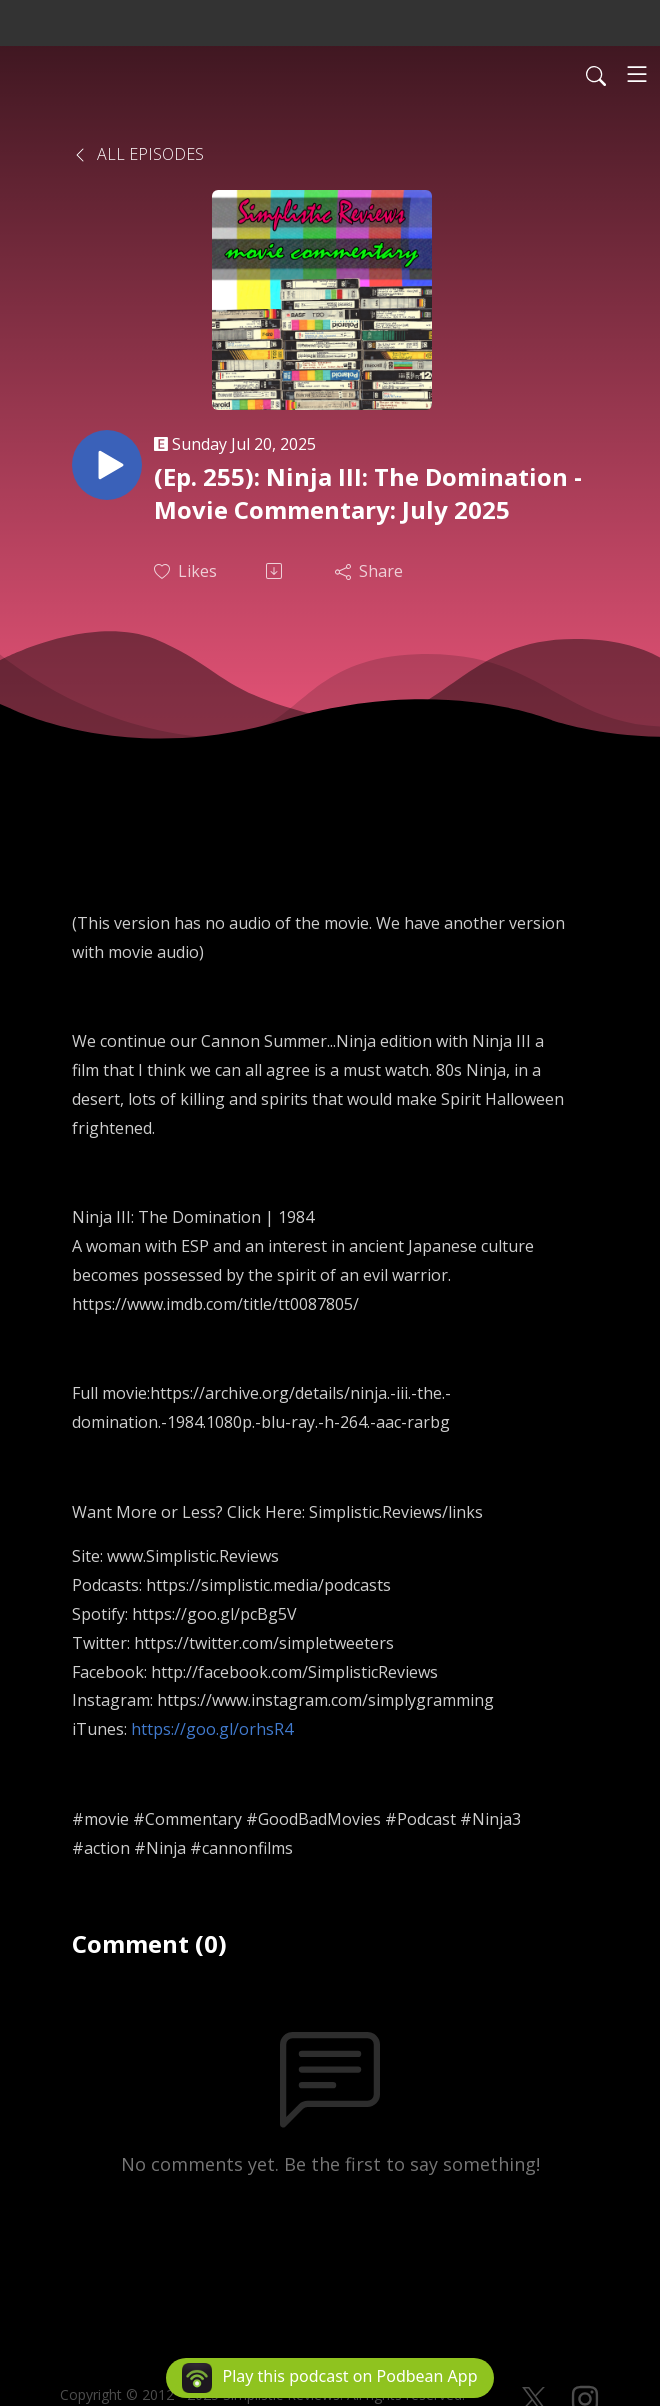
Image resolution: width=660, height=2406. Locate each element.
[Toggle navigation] (637, 74)
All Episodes (138, 154)
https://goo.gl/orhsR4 (212, 1729)
